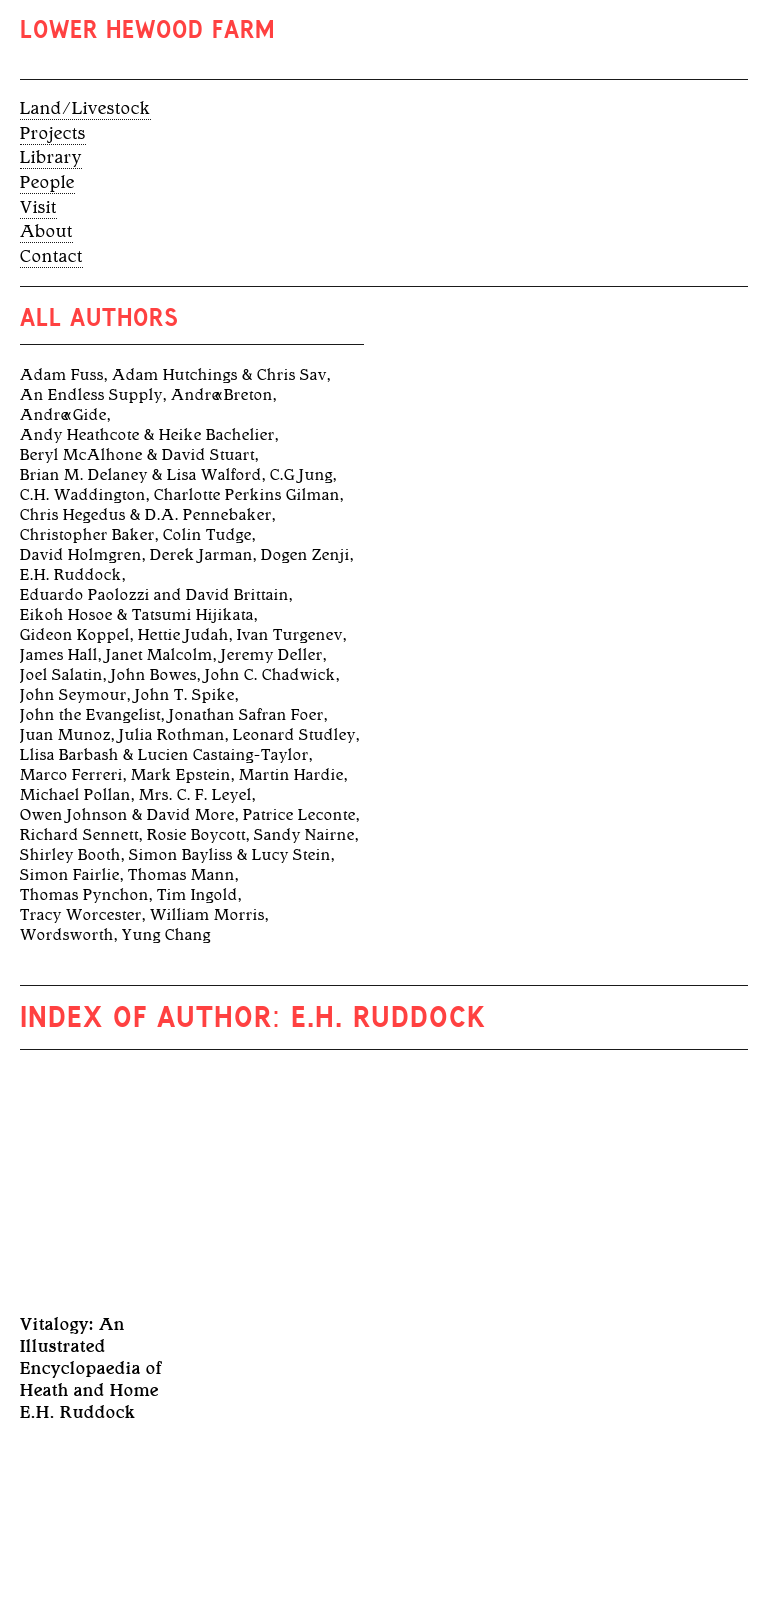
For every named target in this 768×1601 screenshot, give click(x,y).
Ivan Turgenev (290, 635)
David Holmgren (81, 555)
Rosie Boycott (196, 835)
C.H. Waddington (83, 495)
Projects (53, 133)
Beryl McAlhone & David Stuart (137, 455)
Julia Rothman (172, 735)
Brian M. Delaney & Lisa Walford (141, 475)
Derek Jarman (201, 555)
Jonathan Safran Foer (246, 715)
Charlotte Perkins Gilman (247, 495)
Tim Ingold (197, 895)
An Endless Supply (91, 395)
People (47, 182)
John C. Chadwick (270, 675)
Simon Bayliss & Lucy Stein (230, 855)
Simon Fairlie (70, 875)
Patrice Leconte (299, 815)
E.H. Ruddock (71, 575)
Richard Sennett (79, 835)
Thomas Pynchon (84, 895)
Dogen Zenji (305, 555)
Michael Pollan (75, 795)
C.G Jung (301, 475)
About (46, 231)
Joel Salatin (61, 675)
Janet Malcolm (159, 655)
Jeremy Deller (272, 655)
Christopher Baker (87, 535)
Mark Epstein (181, 775)
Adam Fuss (62, 375)
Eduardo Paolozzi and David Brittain (154, 595)
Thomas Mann (181, 875)
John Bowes (154, 675)
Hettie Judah (183, 635)
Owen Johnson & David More (127, 815)
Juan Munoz (65, 735)
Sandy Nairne (304, 835)
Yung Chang (166, 935)
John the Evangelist (90, 715)
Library (51, 157)
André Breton (222, 395)
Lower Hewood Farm (147, 32)
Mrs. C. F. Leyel (195, 795)
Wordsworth (67, 935)
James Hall (59, 655)
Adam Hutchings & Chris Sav (219, 375)
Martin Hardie (291, 775)
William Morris (207, 915)
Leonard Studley (294, 735)
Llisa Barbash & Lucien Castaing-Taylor (164, 755)
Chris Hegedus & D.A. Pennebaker (146, 515)
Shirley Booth (70, 855)
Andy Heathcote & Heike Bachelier (147, 435)
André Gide (63, 415)
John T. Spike (185, 695)
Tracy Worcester (81, 915)
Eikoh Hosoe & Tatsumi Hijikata (137, 615)
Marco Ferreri (71, 775)
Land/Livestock (85, 108)
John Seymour (73, 695)
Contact (51, 256)
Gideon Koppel (75, 635)
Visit (38, 207)
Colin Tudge (207, 535)
